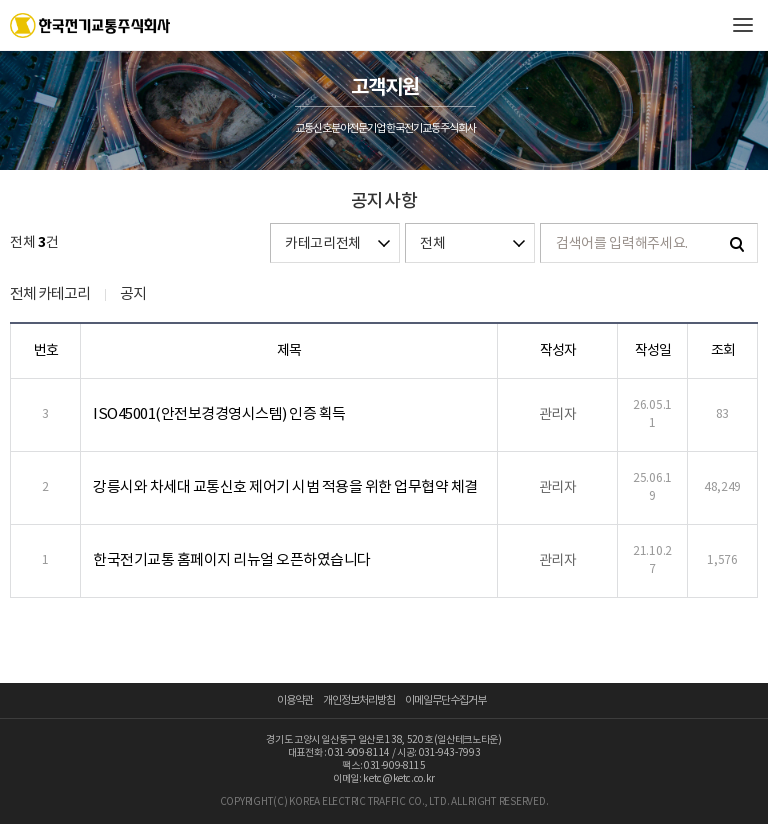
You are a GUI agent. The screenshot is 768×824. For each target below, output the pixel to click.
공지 (133, 294)
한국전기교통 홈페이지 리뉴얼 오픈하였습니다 (232, 560)
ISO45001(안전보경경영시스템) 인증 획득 (219, 414)
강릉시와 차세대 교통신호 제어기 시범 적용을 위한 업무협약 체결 (285, 487)
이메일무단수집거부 (445, 700)
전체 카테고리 (50, 294)
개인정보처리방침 (359, 700)
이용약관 (295, 700)
